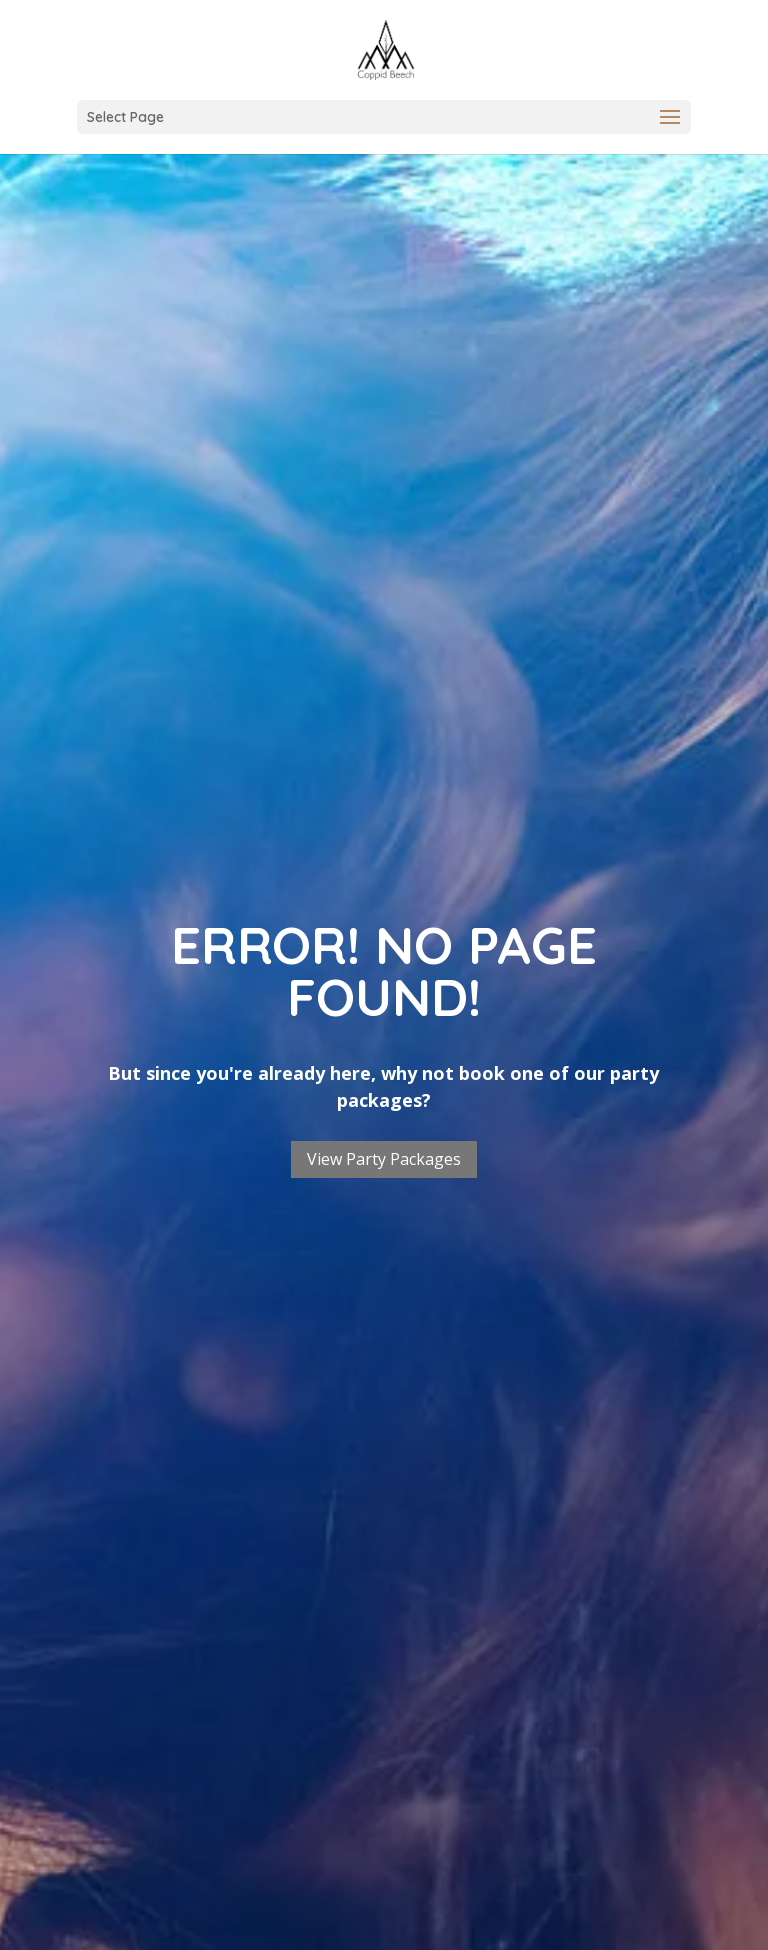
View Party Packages (384, 1159)
